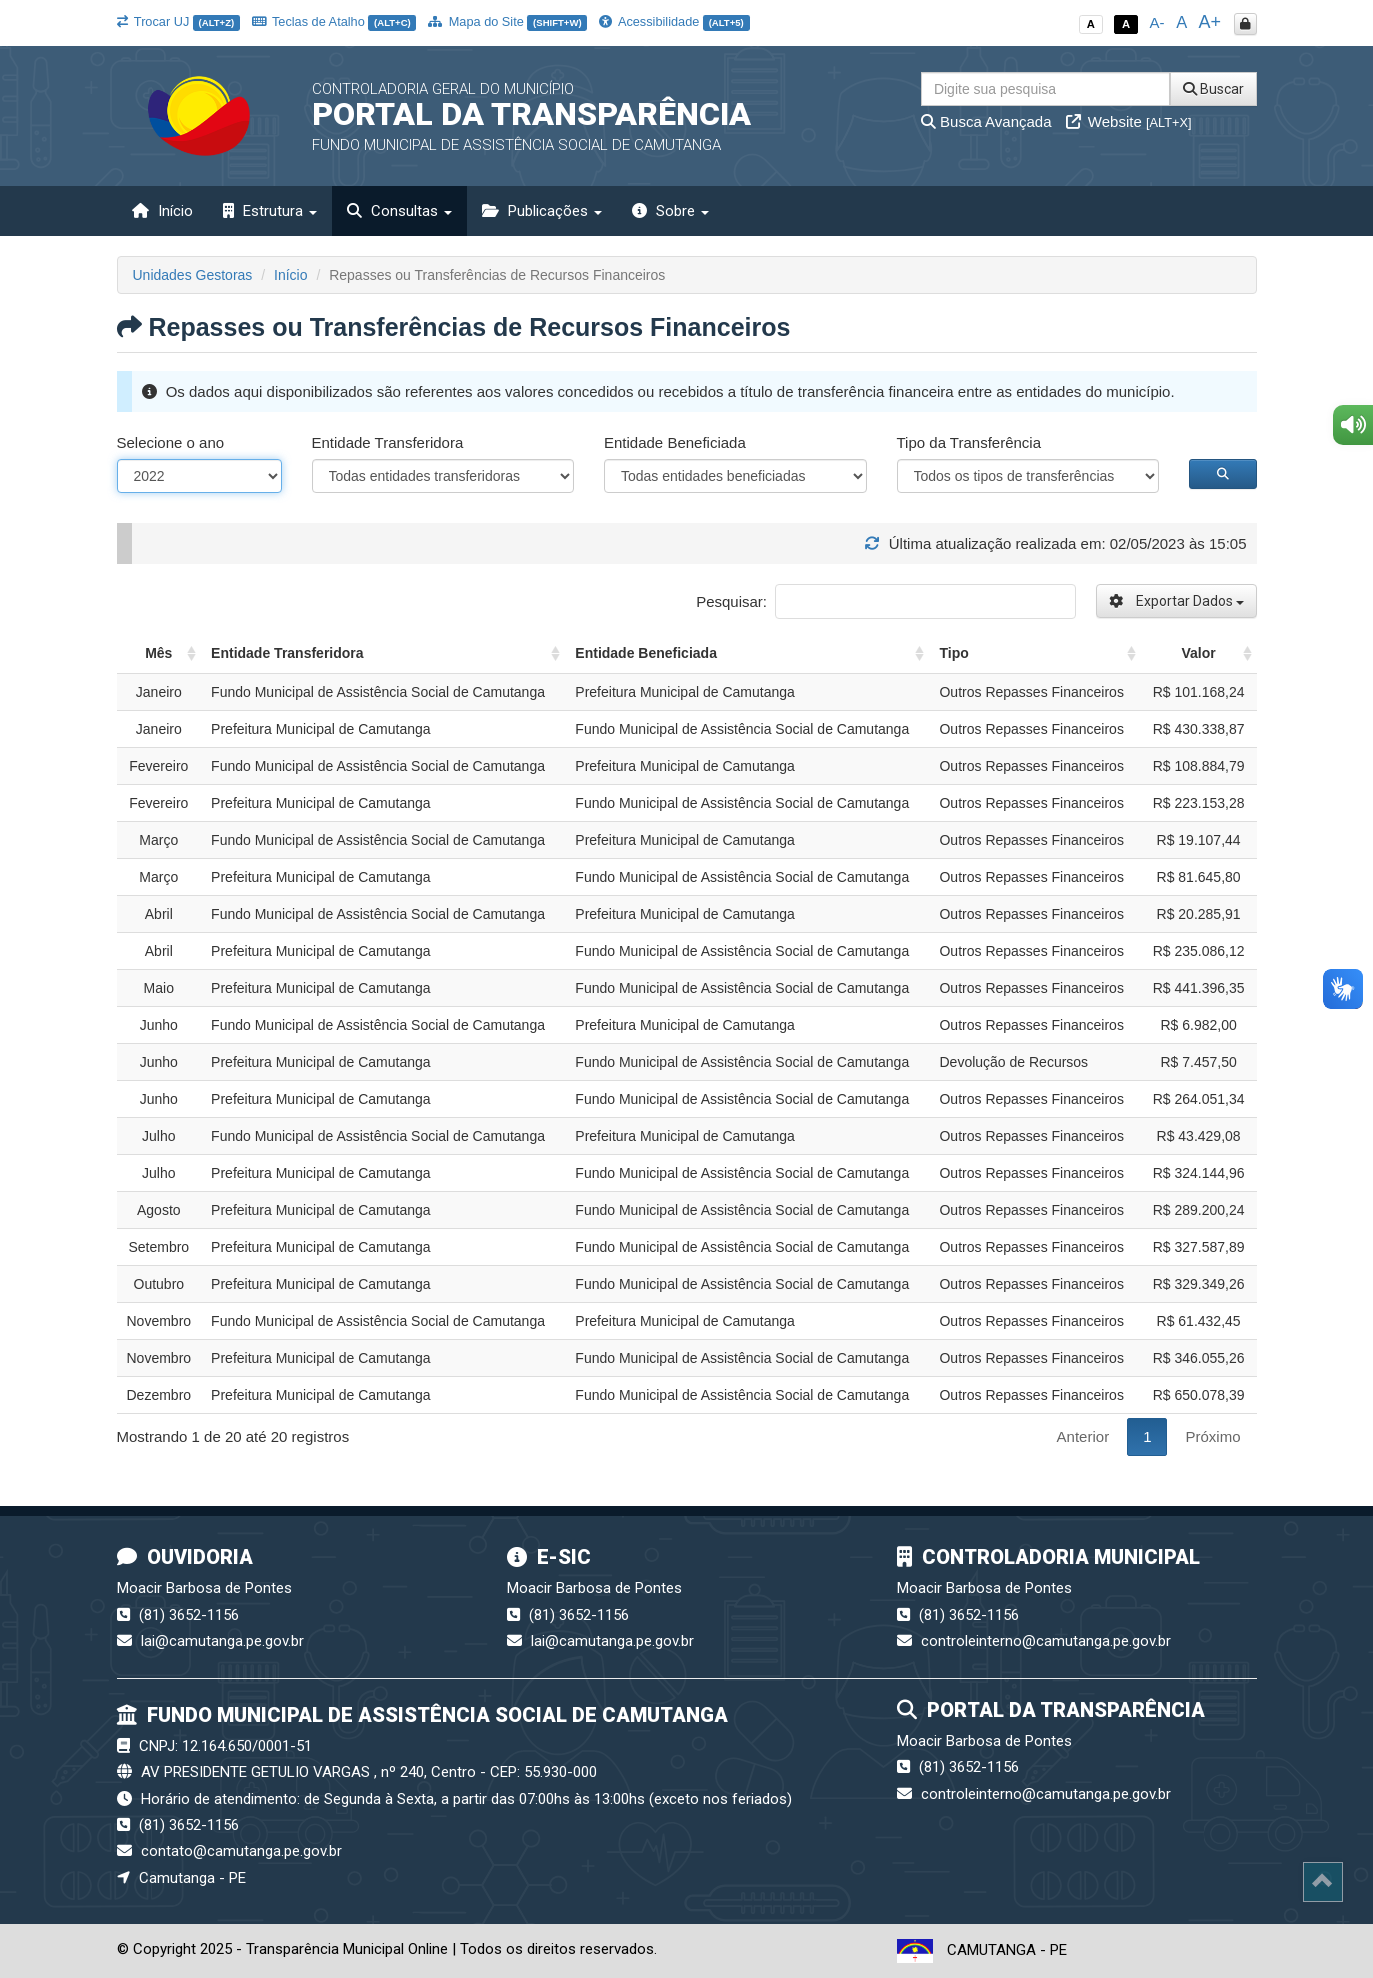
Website (1129, 121)
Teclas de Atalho (334, 21)
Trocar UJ (178, 21)
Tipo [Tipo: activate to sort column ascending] (953, 653)
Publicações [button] (542, 211)
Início (162, 211)
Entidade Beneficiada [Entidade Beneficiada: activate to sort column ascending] (646, 653)
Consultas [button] (399, 211)
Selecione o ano (171, 442)
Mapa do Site (507, 21)
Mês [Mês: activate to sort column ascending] (158, 653)
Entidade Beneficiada (675, 442)
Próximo (1212, 1436)
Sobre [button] (670, 211)
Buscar (1213, 89)
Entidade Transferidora (388, 442)
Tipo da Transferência (969, 442)
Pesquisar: (885, 601)
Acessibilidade (674, 21)
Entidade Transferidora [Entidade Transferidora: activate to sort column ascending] (287, 653)
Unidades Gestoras (193, 275)
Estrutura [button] (270, 211)
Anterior (1083, 1436)
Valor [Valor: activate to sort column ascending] (1198, 653)
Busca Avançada (986, 121)
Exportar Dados (1176, 601)
